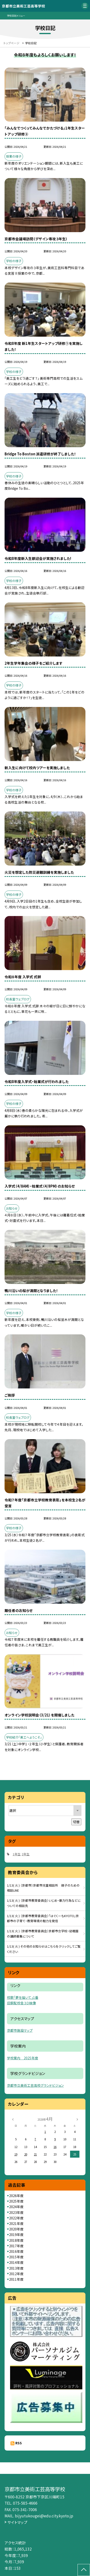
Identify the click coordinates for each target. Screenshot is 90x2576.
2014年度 (16, 2262)
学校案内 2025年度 (22, 2058)
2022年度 (16, 2218)
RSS (18, 2442)
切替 (76, 1821)
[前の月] (12, 2119)
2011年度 (16, 2279)
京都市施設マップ (20, 2030)
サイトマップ (17, 2522)
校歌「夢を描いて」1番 (22, 1997)
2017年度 (16, 2245)
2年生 (26, 1854)
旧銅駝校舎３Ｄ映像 (21, 2002)
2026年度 (16, 2195)
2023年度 (16, 2212)
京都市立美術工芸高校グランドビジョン (35, 2085)
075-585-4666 (25, 2503)
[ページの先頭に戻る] (84, 2570)
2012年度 (16, 2273)
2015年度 (16, 2256)
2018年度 (16, 2240)
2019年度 (16, 2234)
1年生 (17, 1854)
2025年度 (16, 2201)
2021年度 (16, 2223)
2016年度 (16, 2251)
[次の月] (77, 2119)
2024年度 (16, 2206)
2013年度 (16, 2268)
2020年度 (16, 2229)
